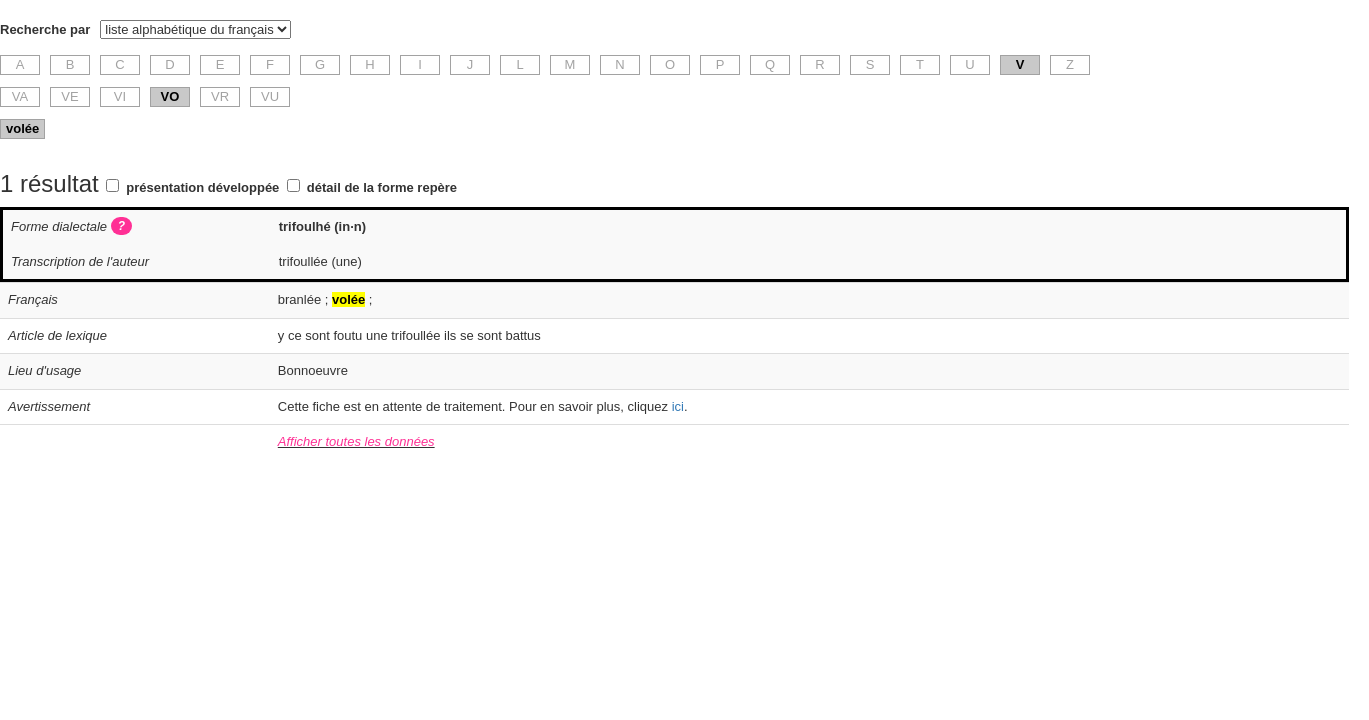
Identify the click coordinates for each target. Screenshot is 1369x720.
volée (22, 128)
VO (170, 96)
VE (69, 96)
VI (120, 96)
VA (20, 96)
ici (678, 406)
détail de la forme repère (382, 187)
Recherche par (45, 29)
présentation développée (202, 187)
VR (220, 96)
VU (270, 96)
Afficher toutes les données (356, 441)
